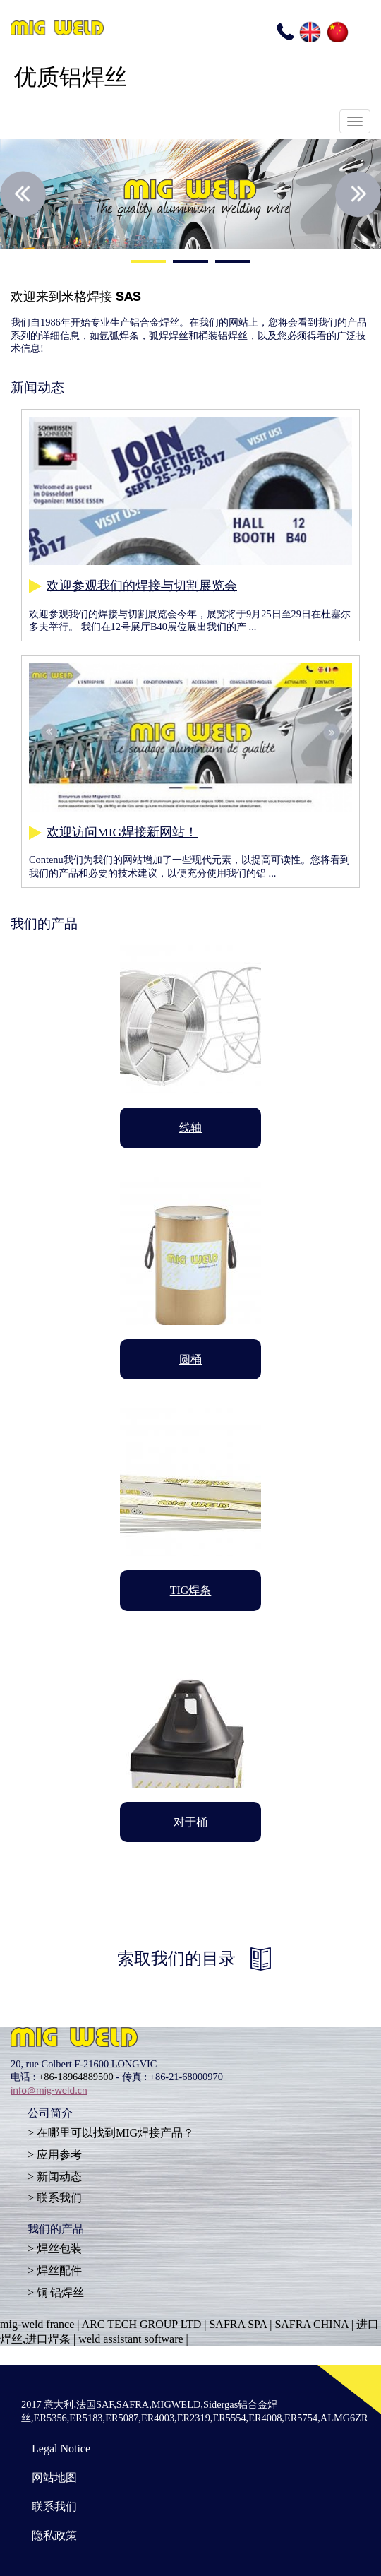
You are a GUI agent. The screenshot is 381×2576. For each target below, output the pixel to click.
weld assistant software (130, 2339)
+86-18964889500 (75, 2076)
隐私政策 (54, 2535)
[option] (190, 194)
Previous (23, 194)
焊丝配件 (59, 2271)
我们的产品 (56, 2230)
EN (309, 31)
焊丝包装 (59, 2249)
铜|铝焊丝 (60, 2292)
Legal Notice (61, 2449)
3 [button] (232, 263)
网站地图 (54, 2477)
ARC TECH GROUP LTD (142, 2324)
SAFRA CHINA (311, 2324)
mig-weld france (37, 2324)
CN (336, 31)
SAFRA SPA (238, 2324)
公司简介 (50, 2114)
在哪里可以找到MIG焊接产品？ (115, 2133)
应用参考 (59, 2155)
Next (358, 194)
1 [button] (148, 263)
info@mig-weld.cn (49, 2090)
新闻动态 (59, 2177)
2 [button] (190, 263)
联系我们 (59, 2198)
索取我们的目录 (176, 1958)
